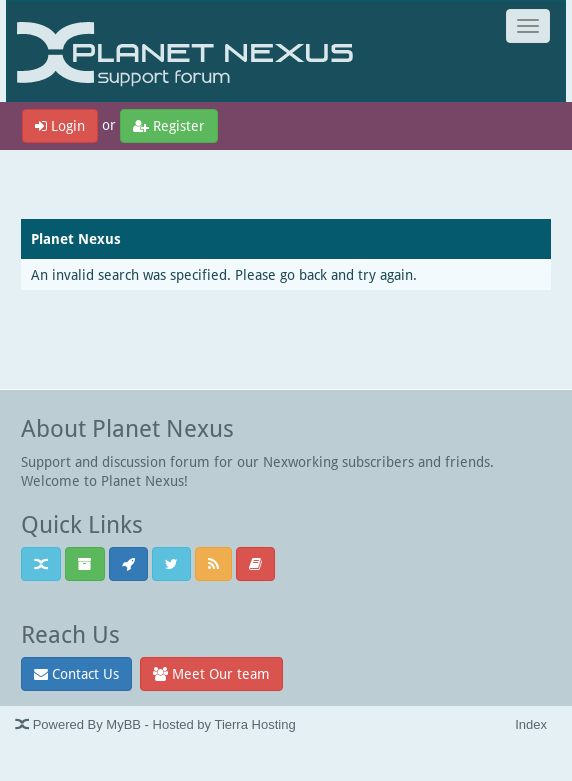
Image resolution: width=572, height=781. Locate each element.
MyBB (123, 724)
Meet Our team (211, 673)
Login (60, 125)
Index (531, 724)
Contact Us (76, 673)
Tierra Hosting (254, 724)
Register (169, 125)
